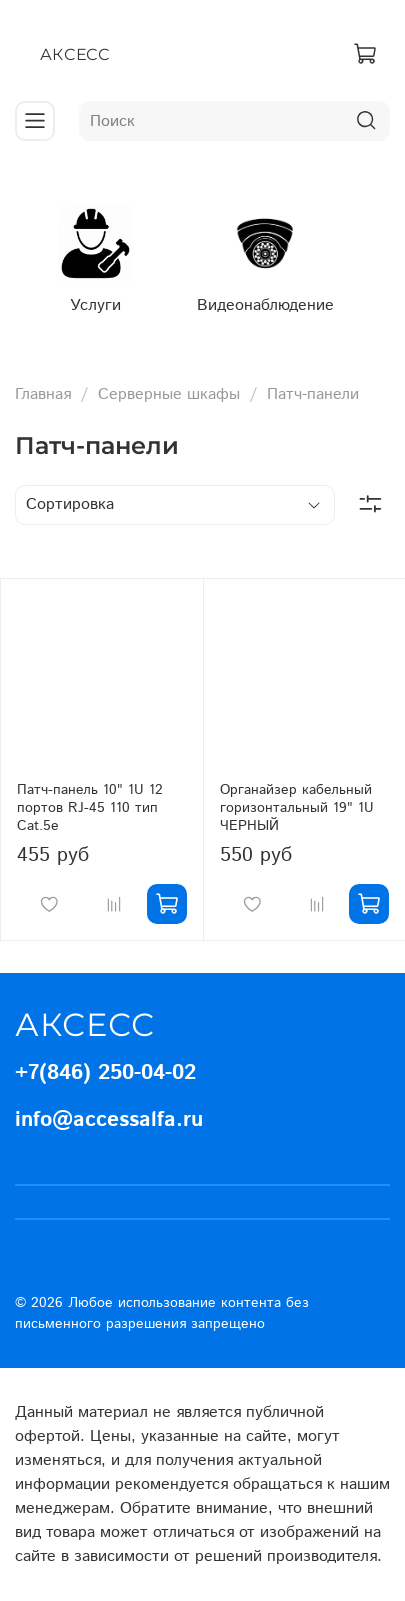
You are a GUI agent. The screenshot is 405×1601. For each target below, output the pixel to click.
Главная (43, 394)
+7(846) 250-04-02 (105, 1073)
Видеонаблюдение (265, 305)
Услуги (95, 305)
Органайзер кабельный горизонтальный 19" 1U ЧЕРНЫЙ (297, 808)
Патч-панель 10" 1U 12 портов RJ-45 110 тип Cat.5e (90, 808)
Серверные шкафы (169, 394)
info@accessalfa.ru (109, 1120)
